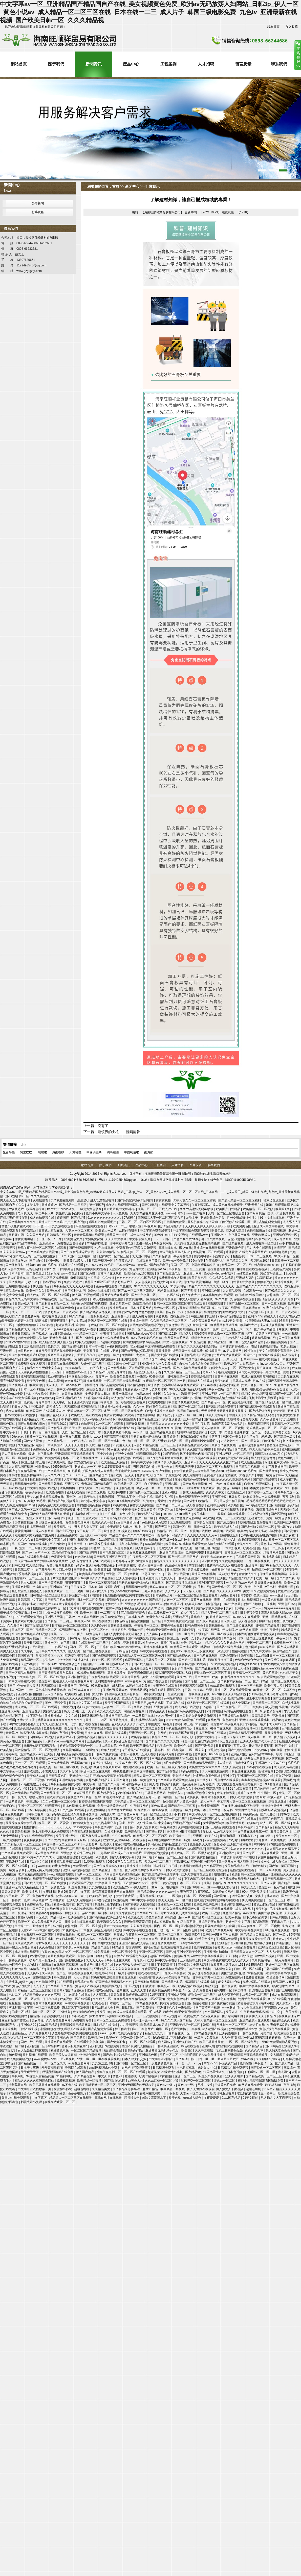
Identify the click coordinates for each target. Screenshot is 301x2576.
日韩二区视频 (249, 2033)
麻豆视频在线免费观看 (161, 1299)
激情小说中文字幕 (98, 1213)
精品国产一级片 (117, 1235)
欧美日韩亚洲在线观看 (44, 2085)
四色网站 (167, 1634)
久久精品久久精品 (221, 1278)
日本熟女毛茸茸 (70, 1436)
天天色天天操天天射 (232, 1737)
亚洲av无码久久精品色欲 (23, 1887)
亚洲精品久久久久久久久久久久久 (259, 1286)
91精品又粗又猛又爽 (224, 1325)
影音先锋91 (134, 1947)
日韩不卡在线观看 (109, 1273)
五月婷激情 (171, 1436)
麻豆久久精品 (228, 2063)
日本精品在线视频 (145, 2003)
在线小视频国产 (209, 1806)
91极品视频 (198, 1342)
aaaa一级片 (108, 2033)
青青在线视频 (38, 1544)
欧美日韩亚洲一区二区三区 (97, 2085)
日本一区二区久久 (189, 1883)
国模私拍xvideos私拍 (141, 1333)
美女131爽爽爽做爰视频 (114, 1466)
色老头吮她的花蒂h (240, 1239)
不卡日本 (18, 1273)
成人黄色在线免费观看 (228, 1205)
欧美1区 (229, 1363)
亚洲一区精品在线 (274, 1617)
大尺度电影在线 (54, 1548)
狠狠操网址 (267, 1647)
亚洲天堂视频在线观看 (196, 1874)
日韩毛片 (198, 1539)
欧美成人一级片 (106, 1230)
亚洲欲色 (6, 1728)
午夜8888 (177, 1359)
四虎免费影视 (27, 1338)
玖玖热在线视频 (99, 1290)
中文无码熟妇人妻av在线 (196, 1299)
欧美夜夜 (249, 1548)
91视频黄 (202, 1724)
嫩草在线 (247, 1655)
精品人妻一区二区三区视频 (155, 1488)
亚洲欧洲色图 (235, 1247)
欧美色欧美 (46, 1398)
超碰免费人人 (218, 1368)
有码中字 (275, 1531)
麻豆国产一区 (78, 1595)
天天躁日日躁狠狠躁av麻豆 (69, 1372)
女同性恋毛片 (114, 1587)
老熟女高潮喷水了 (130, 2033)
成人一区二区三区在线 (27, 1312)
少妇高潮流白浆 (197, 1325)
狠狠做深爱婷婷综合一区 (130, 1569)
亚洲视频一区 (87, 1256)
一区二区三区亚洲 (27, 1308)
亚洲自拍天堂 (77, 1677)
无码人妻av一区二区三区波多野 (89, 1411)
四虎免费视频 (123, 1548)
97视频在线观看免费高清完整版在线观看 (219, 1398)
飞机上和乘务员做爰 (263, 1398)
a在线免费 (95, 1604)
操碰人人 (270, 1316)
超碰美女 (154, 2072)
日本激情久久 (222, 1969)
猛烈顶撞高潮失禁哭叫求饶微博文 (128, 1595)
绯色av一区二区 (165, 1308)
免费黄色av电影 (178, 1999)
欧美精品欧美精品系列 (66, 1861)
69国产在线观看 (221, 1728)
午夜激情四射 (209, 1359)
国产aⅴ (245, 1505)
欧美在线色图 (74, 1694)
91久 (33, 1866)
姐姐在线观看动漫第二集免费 (35, 1535)
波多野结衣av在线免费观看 (181, 1385)
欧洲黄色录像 (61, 1866)
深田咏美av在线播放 (49, 1522)
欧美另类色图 (242, 1226)
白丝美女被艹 (204, 1939)
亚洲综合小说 (27, 1604)
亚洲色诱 (109, 1531)
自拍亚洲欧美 (179, 1316)
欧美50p (252, 1823)
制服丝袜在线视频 (42, 1737)
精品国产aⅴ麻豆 (284, 1982)
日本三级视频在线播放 (211, 1733)
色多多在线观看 (107, 1286)
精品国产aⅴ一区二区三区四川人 (134, 1290)
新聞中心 (132, 186)
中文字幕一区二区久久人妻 (101, 1784)
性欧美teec (257, 1295)
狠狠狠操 (279, 1411)
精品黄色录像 (65, 1308)
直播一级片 (144, 1243)
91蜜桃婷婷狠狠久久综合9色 (34, 1325)
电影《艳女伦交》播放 (41, 1393)
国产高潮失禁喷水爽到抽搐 (146, 1638)
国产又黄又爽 (285, 1578)
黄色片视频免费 (56, 1703)
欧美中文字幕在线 (143, 1771)
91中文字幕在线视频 (226, 1308)
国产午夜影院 (200, 1423)
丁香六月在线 (145, 1896)
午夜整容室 (185, 1891)
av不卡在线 (286, 1243)
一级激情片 (91, 1750)
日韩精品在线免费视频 (63, 1363)
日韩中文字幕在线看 (199, 1690)
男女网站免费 (62, 1569)
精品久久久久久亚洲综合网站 (198, 1346)
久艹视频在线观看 (63, 1200)
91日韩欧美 (16, 1565)
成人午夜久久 (189, 1612)
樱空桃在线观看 (273, 1488)
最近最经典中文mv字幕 (120, 1209)
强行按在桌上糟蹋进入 (27, 1591)
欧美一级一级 (265, 1578)
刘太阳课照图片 (84, 1793)
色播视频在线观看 (130, 1458)
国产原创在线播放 (71, 1960)
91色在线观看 (24, 1758)
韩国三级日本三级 (203, 1316)
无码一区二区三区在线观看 (226, 1213)
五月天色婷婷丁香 (121, 1720)
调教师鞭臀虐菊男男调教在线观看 (114, 1977)
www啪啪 (44, 1866)
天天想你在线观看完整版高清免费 (197, 1243)
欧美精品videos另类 (154, 2025)
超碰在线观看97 (161, 1956)
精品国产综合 (100, 1947)
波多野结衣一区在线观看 (62, 1312)
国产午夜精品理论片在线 (77, 1252)
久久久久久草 (95, 1960)
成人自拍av (280, 1861)
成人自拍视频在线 (42, 1217)
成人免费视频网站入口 (46, 1921)
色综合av (45, 1681)
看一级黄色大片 (189, 2016)
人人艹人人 (173, 1591)
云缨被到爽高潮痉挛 (138, 1921)
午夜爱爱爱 (284, 1415)
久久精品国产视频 (21, 1466)
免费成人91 (108, 1814)
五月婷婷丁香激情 (154, 1501)
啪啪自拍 (208, 1578)
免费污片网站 (116, 1372)
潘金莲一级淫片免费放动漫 (18, 1947)
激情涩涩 (280, 1247)
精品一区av (93, 1797)
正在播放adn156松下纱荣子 (58, 1574)
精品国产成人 (69, 1449)
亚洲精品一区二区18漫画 (175, 1904)
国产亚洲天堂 (204, 1745)
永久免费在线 (98, 1818)
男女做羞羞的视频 (41, 1939)
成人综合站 (224, 1763)
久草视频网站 (72, 1750)
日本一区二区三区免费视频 (50, 1278)
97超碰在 (130, 1217)
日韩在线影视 (167, 1247)
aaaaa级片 (74, 1385)
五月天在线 (149, 1754)
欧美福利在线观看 (95, 1428)
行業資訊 (38, 212)
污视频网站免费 (274, 1552)
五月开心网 (17, 1235)
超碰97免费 (283, 1776)
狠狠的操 (248, 1509)
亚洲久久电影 (234, 2076)
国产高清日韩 (56, 1518)
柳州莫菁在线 (127, 1565)
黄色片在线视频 (289, 1591)
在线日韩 (294, 1887)
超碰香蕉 (131, 2076)
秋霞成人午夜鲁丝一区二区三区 (135, 1934)
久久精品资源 (162, 1256)
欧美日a (169, 1398)
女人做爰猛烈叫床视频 (220, 1999)
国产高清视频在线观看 (181, 1582)
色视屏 (123, 1745)
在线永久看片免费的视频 (168, 1449)
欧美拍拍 (90, 1496)
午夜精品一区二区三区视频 (187, 1269)
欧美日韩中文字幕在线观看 (66, 1389)
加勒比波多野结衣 (154, 1389)
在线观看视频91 (93, 1608)
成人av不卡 (208, 1801)
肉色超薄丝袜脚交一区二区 (246, 1402)
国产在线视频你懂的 (32, 1423)
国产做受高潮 (268, 1471)
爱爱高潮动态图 (65, 1509)
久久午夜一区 (62, 1402)
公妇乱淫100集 (286, 1771)
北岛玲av (261, 1750)
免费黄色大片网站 (176, 1338)
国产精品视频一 (29, 2063)
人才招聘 (206, 64)
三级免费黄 (95, 1741)
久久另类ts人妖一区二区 (132, 1964)
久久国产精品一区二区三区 (168, 1320)
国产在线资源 (88, 1724)
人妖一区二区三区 (92, 1363)
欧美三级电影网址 (140, 1672)
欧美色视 (87, 1857)
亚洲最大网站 (192, 1273)
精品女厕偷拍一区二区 (122, 1363)
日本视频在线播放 (53, 2093)
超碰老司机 (145, 1496)
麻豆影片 (234, 1496)
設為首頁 (273, 27)
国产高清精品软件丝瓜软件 (57, 1672)
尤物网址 (128, 1355)
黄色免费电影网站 (189, 1518)
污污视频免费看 (216, 1840)
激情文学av (20, 1260)
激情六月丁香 (114, 1604)
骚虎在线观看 (92, 1381)
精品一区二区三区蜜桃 (156, 1814)
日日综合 (103, 1647)
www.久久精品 (287, 1475)
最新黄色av (133, 1389)
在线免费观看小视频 (117, 1432)
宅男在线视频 (14, 1492)
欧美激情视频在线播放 (184, 1402)
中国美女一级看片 (160, 1724)
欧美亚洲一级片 (67, 1836)
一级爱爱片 (90, 1844)
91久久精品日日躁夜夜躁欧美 (89, 1316)
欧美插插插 (68, 1488)
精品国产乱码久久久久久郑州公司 (132, 1535)
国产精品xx (97, 1372)
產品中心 (131, 64)
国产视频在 (17, 1282)
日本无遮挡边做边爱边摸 (107, 1299)
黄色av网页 (286, 1458)
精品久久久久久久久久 (240, 1677)
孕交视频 (271, 1707)
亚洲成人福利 (245, 1278)
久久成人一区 (119, 1668)
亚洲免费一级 (120, 1316)
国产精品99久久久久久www (222, 1591)
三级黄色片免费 (281, 1269)
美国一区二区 (180, 1265)
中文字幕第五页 (140, 1239)
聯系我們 (279, 64)
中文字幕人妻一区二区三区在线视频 (41, 1677)
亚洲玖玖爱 (209, 1561)
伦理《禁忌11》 (192, 1642)
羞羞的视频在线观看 (231, 1514)
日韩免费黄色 (194, 1625)
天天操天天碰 (192, 1591)
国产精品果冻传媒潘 (127, 2089)
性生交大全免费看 (12, 1295)
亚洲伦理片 (8, 1351)
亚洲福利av (166, 1509)
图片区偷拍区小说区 (49, 1655)
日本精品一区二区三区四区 (70, 1625)
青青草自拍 (43, 1402)
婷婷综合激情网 (202, 1376)
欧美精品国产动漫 (181, 1733)
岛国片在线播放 (87, 1458)
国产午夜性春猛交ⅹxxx (109, 1866)
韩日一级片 (117, 1973)
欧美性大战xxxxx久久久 (217, 1557)
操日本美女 (252, 1488)
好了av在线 (209, 1385)
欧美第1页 (282, 1209)
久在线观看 (41, 1200)
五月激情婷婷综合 (133, 1612)
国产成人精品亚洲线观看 (246, 1733)
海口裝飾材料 (222, 1174)
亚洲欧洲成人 (261, 1235)
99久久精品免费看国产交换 (182, 1909)
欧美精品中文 (63, 1527)
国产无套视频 (190, 1290)
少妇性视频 (146, 1977)
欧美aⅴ (242, 1531)
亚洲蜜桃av (109, 1406)
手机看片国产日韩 (248, 1557)
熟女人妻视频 (153, 1398)
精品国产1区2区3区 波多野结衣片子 (109, 1282)
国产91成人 (40, 1333)
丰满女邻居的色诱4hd (210, 1471)
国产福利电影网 (75, 1290)
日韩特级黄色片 (82, 1823)
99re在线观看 (277, 1999)
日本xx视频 (115, 1389)
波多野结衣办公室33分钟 (192, 1479)
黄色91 (158, 1235)
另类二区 (83, 1591)
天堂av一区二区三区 (189, 1415)
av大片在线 (257, 2025)
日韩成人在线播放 (200, 1381)
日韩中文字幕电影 (121, 1243)
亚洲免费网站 (229, 1655)
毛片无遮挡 (280, 1694)
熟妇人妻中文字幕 (150, 1565)
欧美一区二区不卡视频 (104, 1441)
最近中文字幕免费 (40, 1454)
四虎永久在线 (131, 1698)
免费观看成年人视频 (173, 1278)
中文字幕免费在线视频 (155, 1230)
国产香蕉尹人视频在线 (140, 1904)
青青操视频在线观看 (193, 1664)
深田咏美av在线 (188, 1411)
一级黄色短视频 (273, 1600)
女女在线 (71, 1715)
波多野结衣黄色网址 (207, 1776)
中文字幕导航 (33, 1715)
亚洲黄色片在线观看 (59, 2042)
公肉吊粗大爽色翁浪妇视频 (27, 1355)
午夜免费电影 (182, 1256)
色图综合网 (165, 1745)
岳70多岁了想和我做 (144, 1827)
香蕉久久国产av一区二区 (175, 1900)
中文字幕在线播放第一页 (251, 1831)
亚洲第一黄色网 (117, 1909)
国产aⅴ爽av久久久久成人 (38, 1857)
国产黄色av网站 (128, 1814)
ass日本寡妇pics (60, 1333)
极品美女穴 (259, 1505)
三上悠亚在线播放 (244, 1818)
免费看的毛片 (82, 1866)
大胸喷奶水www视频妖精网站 (65, 1741)
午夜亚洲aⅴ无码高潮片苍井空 (260, 2012)
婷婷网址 (12, 1754)
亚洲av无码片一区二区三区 (220, 1393)
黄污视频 (169, 1883)
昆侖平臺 (9, 1152)
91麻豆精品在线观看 (232, 1316)
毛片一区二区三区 (89, 1874)
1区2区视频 (157, 1999)
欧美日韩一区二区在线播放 (109, 1325)
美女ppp (32, 1496)
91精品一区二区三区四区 (150, 1836)
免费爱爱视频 (53, 1728)
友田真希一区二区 (89, 1531)
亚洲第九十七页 (220, 1617)
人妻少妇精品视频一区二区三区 (155, 1445)
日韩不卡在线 (271, 1441)
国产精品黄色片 (57, 1776)
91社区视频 (130, 1986)
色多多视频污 (77, 2093)
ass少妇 (234, 1840)
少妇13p (32, 1282)
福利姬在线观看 (274, 1200)
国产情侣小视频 (237, 1389)
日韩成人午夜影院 (173, 1973)
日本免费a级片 (163, 1595)
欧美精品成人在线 (226, 1527)
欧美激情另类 (278, 1252)
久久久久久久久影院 (152, 1848)
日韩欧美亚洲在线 (120, 1625)
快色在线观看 (104, 1247)
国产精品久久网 (237, 1260)
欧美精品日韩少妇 (101, 1896)
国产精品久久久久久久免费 (275, 1299)
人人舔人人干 (292, 1222)
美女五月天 (90, 1351)
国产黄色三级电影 (229, 1488)
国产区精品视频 (233, 1243)
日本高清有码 (176, 1569)
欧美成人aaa (193, 1604)
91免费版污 (142, 1810)
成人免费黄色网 (143, 1316)
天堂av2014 (29, 1930)
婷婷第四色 (118, 1630)
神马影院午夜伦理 (134, 1784)
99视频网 (150, 1226)
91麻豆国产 (34, 1411)
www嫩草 (197, 1999)
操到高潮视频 (277, 1230)
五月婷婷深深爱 (124, 1561)
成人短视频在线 (165, 1921)
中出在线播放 (101, 1621)
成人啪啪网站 (227, 1574)
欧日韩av (241, 1295)
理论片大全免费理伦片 (62, 1578)
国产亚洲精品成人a (69, 1398)
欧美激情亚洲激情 (113, 1462)
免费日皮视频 (255, 1977)
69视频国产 (213, 1351)
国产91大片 (52, 1840)
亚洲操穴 (217, 1235)
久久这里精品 (130, 1677)
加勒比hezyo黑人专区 (218, 1831)
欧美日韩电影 (166, 1312)
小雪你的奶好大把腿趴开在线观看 (63, 2029)
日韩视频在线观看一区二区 (238, 1222)
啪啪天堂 (135, 1226)
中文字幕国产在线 (237, 1235)
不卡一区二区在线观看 (30, 1763)
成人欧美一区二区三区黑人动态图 (194, 1853)
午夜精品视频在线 (30, 1471)
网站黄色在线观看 (158, 1406)
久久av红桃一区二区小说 (59, 1801)
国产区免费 (88, 1273)
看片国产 (107, 1488)
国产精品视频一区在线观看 (126, 1368)
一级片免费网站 (11, 1840)
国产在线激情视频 (195, 1484)
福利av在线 (263, 1239)
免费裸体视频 (111, 1986)
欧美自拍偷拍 (149, 1539)
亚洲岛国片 (173, 1484)
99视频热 (125, 1531)
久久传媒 (108, 1278)
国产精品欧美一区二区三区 (264, 2076)
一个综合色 (121, 1651)
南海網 (148, 1152)
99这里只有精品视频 (40, 2076)
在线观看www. (199, 1235)
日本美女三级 (165, 1518)
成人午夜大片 (191, 1295)
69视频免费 (121, 1771)
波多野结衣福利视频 (150, 1720)
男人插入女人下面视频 (15, 1200)
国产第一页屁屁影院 (168, 1475)
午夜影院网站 (201, 1205)
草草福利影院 (154, 1544)
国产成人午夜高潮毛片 (126, 1853)
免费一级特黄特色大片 (112, 1806)
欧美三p (217, 1677)
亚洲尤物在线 (228, 1475)
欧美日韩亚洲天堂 (211, 2042)
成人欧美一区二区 (259, 1737)
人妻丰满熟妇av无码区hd (81, 1479)
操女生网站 (97, 2016)
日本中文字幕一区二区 (207, 1977)
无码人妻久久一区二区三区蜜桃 (195, 1200)
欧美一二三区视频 (169, 1896)
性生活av (215, 1484)
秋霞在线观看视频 (133, 1402)
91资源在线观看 (269, 1355)
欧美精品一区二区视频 (258, 1209)
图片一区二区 (144, 1518)
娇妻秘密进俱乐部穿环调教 (256, 2003)
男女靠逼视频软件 (92, 1449)
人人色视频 (120, 1213)
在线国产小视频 (78, 1548)
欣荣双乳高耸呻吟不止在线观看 (216, 1741)
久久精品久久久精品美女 (283, 1848)
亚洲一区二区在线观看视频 (233, 1690)
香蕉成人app (199, 1617)
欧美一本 (95, 1432)
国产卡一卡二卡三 (75, 1475)
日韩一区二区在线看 (14, 1479)
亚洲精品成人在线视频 (196, 1355)
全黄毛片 (210, 1475)
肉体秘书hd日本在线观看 (183, 1831)
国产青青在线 (83, 1569)
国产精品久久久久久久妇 (17, 1539)
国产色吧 (240, 1449)
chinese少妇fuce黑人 (271, 1363)
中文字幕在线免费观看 (160, 1346)
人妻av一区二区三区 (79, 1230)
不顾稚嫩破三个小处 (35, 1784)
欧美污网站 (279, 1986)
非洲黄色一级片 (256, 1724)
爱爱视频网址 (135, 1299)
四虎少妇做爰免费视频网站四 (101, 1767)
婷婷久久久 (162, 1428)
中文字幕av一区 (11, 1771)
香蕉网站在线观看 (226, 1780)
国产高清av (29, 1230)
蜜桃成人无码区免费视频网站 (73, 1681)
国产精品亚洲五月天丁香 (145, 1372)
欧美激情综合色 (84, 2012)
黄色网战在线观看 (74, 1818)
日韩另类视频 (21, 1831)
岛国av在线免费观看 (16, 2097)
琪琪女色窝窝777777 (205, 1338)
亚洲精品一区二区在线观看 (214, 1634)
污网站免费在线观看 (227, 1355)
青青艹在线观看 (225, 1600)
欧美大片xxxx (92, 1436)
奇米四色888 (83, 1557)
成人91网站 (112, 1741)
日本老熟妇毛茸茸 (84, 1514)
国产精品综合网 (73, 1346)
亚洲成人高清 (235, 1230)
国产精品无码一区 (213, 1402)
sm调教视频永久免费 (200, 1793)
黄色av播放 (147, 1312)
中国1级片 (38, 1406)
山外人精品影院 (152, 1591)
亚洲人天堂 (139, 1990)
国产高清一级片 (285, 1436)
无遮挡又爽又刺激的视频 (44, 1870)
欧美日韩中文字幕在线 (51, 1539)
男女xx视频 (29, 1582)
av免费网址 (120, 1505)
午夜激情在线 (175, 1325)
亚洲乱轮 (96, 2046)
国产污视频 (85, 1904)
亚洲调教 (153, 1385)
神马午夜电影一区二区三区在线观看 (42, 1247)
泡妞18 (131, 1973)
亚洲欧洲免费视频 (79, 1900)
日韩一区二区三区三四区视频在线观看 (180, 1303)
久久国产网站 (35, 1235)
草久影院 (230, 1638)
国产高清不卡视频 (116, 1436)
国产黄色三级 (35, 1273)
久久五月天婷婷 (141, 1926)
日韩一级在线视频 (177, 1574)
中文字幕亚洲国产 (274, 1466)
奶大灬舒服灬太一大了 (236, 1329)
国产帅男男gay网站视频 (137, 1351)
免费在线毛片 (73, 1282)
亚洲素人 (190, 1462)
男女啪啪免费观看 (209, 1638)
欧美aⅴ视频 (233, 1917)
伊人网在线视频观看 (86, 1295)
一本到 (38, 1612)
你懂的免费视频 (134, 1711)
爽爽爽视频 (163, 1200)
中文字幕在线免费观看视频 (191, 1230)
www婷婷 (101, 1535)
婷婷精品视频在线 (264, 1338)
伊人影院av (78, 1320)
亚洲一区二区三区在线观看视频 (39, 1806)
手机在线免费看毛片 (180, 1728)
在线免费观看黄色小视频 (147, 1325)
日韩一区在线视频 (257, 1561)
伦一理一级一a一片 (48, 1239)
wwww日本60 (175, 1213)
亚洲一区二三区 (186, 2076)
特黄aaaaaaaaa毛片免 (41, 1265)
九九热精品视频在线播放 (147, 1213)
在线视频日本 (217, 1303)
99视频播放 (168, 1827)
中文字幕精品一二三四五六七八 (84, 1368)
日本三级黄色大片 (143, 1780)
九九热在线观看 (63, 1226)
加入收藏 (292, 27)
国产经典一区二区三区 (144, 1492)
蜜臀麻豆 (261, 2037)
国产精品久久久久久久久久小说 (168, 1423)
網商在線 (113, 1152)
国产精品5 (78, 1217)
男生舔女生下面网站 (70, 1213)
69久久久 (18, 1436)
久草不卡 (289, 1690)
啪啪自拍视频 (107, 1514)
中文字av (164, 1823)
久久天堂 (48, 1724)
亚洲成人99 (100, 1591)
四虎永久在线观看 (210, 2076)
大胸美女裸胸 (94, 1239)
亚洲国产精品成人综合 (134, 1943)
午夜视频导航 (233, 1724)
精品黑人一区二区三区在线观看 (71, 2097)
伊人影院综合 (245, 1363)
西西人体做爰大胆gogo (277, 1612)
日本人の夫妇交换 (54, 1638)
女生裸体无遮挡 (214, 1823)
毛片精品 (279, 1887)
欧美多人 (106, 1844)
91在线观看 (65, 1982)
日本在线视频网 (249, 1600)
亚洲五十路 (219, 1496)
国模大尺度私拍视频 (281, 1213)
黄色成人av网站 (272, 1544)
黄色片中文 (137, 1269)
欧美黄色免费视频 (122, 1376)
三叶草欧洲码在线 (12, 1861)
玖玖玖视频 (9, 2029)
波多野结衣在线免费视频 (109, 1638)
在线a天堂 (7, 1316)
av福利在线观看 (117, 1346)
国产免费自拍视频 (203, 1857)
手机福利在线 (175, 1703)
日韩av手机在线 (51, 1282)
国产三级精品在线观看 (234, 1715)
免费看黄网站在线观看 (91, 1269)
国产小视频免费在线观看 (190, 1368)
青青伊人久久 (248, 1574)
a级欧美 (208, 1518)
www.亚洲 (277, 1595)
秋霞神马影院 (63, 2089)
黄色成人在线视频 (87, 1986)
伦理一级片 (127, 1823)
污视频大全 (160, 1282)
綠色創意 (216, 1180)
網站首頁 (19, 64)
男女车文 (50, 1269)
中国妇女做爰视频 (104, 1879)
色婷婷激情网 (275, 1977)
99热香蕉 (197, 1260)
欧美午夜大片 (44, 1213)
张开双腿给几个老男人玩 (157, 1578)
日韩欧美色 (66, 1269)
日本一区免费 (184, 1634)
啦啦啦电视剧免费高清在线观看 (83, 1909)
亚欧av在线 (170, 1492)
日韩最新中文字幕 (242, 1282)
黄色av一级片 (166, 2085)
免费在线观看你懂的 (71, 1243)
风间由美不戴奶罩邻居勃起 (122, 1874)
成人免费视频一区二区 (261, 1243)
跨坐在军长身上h (272, 1273)
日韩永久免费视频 (106, 1754)
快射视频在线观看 (96, 1398)
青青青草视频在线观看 (89, 1235)
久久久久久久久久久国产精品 (137, 1278)
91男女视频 (288, 1346)
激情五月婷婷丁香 (220, 1660)
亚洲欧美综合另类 (212, 1217)
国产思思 (38, 1909)
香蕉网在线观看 (201, 1600)
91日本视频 (214, 1711)
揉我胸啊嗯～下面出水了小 (212, 1256)
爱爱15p (82, 1200)
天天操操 (6, 1484)
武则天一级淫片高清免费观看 (195, 1488)
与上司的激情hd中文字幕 (165, 1840)
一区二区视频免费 (242, 1368)
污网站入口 (176, 1793)
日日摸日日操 (292, 1265)
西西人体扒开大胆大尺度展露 (253, 1745)
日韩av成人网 (24, 1303)
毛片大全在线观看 (259, 1247)
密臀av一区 (136, 1630)
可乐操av (6, 1239)
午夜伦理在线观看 (189, 1312)
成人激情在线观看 (27, 1952)
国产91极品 (149, 1205)
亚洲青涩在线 (31, 1711)
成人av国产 (17, 1690)
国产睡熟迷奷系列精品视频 (135, 1200)
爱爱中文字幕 (206, 1737)
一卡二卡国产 (162, 1239)
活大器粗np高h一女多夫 (248, 1896)
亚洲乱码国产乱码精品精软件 (75, 1454)
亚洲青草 (251, 1565)
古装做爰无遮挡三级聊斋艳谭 (38, 1698)
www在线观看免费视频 (33, 1557)
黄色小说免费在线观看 (17, 1226)
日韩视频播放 (215, 1625)
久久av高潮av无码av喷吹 (197, 1209)
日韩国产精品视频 (267, 1625)
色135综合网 (255, 1964)
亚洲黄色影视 (21, 1587)
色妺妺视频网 (152, 1698)
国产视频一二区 (218, 1848)
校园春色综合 (35, 1209)
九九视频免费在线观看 (218, 1295)
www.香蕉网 (133, 1681)
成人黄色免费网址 (46, 1853)
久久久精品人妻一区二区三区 (22, 1844)
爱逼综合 (113, 1600)
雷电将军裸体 (186, 2067)
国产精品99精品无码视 (259, 1415)
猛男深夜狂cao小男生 (74, 1630)
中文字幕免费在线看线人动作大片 (240, 1879)
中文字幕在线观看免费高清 (95, 1509)
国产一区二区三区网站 (183, 1557)
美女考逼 (38, 2020)
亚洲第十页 (51, 1754)
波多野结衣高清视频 (273, 1810)
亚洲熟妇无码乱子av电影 (78, 1853)
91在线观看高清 (241, 1788)
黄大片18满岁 (102, 1763)
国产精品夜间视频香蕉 (63, 1501)
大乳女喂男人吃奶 (74, 1840)
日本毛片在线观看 (71, 1265)
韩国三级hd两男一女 (181, 1638)
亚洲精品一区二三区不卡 (121, 2093)
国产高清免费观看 (112, 1385)
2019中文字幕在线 (143, 1900)
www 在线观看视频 (264, 1359)
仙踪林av (216, 1724)
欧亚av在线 (160, 1810)
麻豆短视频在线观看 (90, 1226)
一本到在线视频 (152, 1694)
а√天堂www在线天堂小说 (218, 1887)
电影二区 (191, 1359)
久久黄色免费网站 (27, 1316)
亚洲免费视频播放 (61, 1338)
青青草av (102, 1376)
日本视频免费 (249, 1612)
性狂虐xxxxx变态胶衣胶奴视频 (111, 1776)
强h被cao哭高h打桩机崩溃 (89, 1303)
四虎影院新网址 (191, 1866)
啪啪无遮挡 (37, 1797)
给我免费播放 (227, 1372)
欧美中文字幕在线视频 (254, 1986)
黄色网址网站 (83, 1359)
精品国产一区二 (32, 1660)
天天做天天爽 (11, 1891)
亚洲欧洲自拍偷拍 (30, 1694)
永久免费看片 (202, 1990)
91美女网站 (178, 1286)
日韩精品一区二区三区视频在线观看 (32, 1780)
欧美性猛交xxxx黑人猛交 (130, 1887)
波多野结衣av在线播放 (130, 1844)
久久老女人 (171, 1393)
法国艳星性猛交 (68, 1857)
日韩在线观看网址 (62, 1668)
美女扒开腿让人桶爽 (236, 1668)
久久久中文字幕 (116, 1239)
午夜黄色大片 (125, 1260)
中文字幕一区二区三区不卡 (62, 1844)
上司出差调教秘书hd (205, 1265)
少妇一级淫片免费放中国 (62, 1612)
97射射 (284, 1320)
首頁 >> (118, 186)
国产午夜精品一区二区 (41, 1630)
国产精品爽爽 (88, 1552)
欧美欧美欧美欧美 (109, 1711)
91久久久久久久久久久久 (105, 1217)
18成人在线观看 (268, 1853)
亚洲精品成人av (31, 1754)
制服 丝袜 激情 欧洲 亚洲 (166, 1604)
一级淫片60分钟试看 (151, 1376)
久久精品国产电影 (30, 1445)
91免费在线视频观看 (91, 1672)
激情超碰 (246, 2063)
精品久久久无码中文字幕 (23, 1299)
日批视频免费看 (175, 1222)
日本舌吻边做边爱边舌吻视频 (255, 1634)
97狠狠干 (291, 1569)
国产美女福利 (155, 1831)
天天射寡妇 (71, 1406)
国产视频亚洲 (18, 1385)
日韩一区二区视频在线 (101, 1582)
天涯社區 (75, 1152)
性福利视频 (240, 1651)
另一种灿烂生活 (49, 1432)
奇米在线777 (73, 1381)
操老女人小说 (164, 1496)
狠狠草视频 (265, 1282)
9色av (84, 1913)
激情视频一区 (190, 1393)
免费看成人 (144, 1475)
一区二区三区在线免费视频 (122, 1381)
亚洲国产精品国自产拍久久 (235, 1578)
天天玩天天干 (260, 1715)
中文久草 (104, 2076)
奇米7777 (209, 1372)
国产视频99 (222, 1896)
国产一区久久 (250, 1441)
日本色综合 (121, 1621)
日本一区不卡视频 (33, 1389)
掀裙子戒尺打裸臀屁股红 (166, 1690)
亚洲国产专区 (245, 1853)
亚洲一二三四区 (30, 1548)
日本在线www (126, 1265)
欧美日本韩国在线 (68, 1939)
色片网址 (183, 1398)
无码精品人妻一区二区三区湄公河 (161, 1217)
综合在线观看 (190, 2046)
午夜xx (164, 1359)
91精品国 (149, 1879)
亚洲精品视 (181, 1617)
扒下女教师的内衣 (255, 1917)
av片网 (58, 1926)
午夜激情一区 (182, 1990)
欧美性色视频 (55, 1492)
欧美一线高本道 (124, 1393)
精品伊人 (185, 1333)
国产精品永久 (106, 1793)
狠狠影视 (239, 1256)
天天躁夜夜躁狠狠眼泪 (33, 1372)
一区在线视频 (174, 1694)
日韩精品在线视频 (148, 1514)
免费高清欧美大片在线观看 (56, 1505)
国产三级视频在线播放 (15, 1286)
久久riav (161, 1977)
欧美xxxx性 (55, 1290)
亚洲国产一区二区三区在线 (255, 1776)
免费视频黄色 (82, 2020)
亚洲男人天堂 (54, 1617)
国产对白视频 (256, 1213)
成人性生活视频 (252, 1462)
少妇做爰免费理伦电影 (161, 1630)
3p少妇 (290, 1273)
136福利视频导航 (92, 1715)
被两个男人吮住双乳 (62, 1355)
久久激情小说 (45, 1982)
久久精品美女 (289, 1672)
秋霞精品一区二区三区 (267, 1569)
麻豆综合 (290, 2067)
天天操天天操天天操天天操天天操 (208, 1226)
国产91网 (193, 1887)
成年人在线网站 (141, 1235)
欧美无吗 (171, 1544)
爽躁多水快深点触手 (210, 1608)
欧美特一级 (210, 1934)
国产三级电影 (85, 1338)
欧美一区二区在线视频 (42, 1436)
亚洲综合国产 (139, 1320)
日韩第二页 (23, 1569)
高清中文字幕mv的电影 (260, 1587)
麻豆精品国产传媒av (16, 2020)
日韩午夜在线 (169, 1642)
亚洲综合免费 (216, 1505)
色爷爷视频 (259, 1393)
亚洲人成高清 (76, 1492)
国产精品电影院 (172, 1982)
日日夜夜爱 (79, 1587)
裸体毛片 (289, 1780)
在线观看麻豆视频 (257, 1423)
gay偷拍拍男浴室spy (243, 2029)
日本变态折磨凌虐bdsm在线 (239, 1346)
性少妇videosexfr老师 (219, 1273)
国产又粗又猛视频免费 (139, 1818)
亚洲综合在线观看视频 (209, 1247)
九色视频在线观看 (242, 1299)
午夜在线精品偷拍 (275, 1308)
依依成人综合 (192, 2097)
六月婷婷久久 (230, 1441)
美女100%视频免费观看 (124, 1501)
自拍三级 (94, 1278)
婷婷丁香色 (104, 1956)
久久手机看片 (269, 1419)
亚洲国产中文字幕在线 (270, 1763)
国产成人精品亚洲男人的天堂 (53, 1342)
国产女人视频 (33, 1441)
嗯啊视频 (41, 1320)
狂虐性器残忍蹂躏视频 (100, 1544)
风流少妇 (223, 1651)
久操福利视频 (113, 1831)
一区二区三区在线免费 (127, 1411)
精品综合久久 (182, 1788)
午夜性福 (175, 1501)
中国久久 (235, 1415)
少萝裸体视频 (24, 1522)
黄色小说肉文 (21, 1986)
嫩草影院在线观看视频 (252, 1269)
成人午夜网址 (289, 1479)
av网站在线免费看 (139, 1685)
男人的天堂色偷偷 (14, 1454)
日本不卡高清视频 (50, 1582)
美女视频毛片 (73, 1728)
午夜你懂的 (164, 1471)
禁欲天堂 (211, 1986)
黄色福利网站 (146, 1415)
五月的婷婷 (58, 1544)
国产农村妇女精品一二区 (52, 1303)
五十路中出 (105, 1454)
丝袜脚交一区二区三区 (114, 1256)
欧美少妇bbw (247, 1664)
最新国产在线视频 (223, 1445)
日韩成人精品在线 (50, 1230)
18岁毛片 (53, 1273)
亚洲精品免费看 (277, 1342)
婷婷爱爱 (247, 1840)
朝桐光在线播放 (105, 1565)
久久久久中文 (215, 1492)
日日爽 (13, 1548)
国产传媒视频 (135, 1423)
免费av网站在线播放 (257, 1982)
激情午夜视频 (59, 1733)
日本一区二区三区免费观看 (255, 1638)
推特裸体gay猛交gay (20, 1982)
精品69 (245, 1393)
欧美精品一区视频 (89, 2080)
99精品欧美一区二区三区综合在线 (64, 1299)
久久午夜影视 (125, 1913)
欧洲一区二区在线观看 (282, 1312)
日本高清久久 (252, 1308)
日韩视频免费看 (164, 2067)
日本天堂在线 (104, 1964)
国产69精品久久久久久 (281, 1290)
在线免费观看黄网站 (253, 1252)
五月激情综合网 (35, 1346)
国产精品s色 (264, 1827)
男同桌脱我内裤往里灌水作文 (224, 1312)
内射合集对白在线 (122, 1428)
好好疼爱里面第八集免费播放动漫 (58, 1351)
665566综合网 (63, 1466)
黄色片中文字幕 (80, 1891)
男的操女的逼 (52, 1711)
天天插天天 (163, 1351)
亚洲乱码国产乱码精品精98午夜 (253, 1754)
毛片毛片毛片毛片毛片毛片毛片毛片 (271, 1501)
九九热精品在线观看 (236, 1338)
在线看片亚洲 (109, 1351)
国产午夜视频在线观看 (200, 1458)
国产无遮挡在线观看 (240, 1625)
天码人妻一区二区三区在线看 (108, 1320)
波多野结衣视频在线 (34, 1733)
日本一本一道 (95, 1346)
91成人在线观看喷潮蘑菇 (178, 1329)
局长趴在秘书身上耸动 (203, 1222)
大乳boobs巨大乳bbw (125, 1591)
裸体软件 (232, 1252)
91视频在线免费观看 (185, 1428)
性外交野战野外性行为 (242, 1217)
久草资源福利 (143, 1707)
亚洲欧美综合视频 (86, 1402)
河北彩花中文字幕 (251, 1372)
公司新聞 (38, 203)
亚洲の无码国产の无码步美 (258, 1741)
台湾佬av (289, 2037)
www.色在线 (69, 1273)
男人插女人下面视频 (230, 2089)
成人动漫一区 (55, 1385)
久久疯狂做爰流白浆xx (92, 1308)
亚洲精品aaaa (157, 1269)
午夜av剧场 (216, 1389)
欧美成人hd (82, 1621)
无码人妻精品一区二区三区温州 (216, 2020)
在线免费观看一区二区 (60, 1591)
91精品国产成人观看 (184, 1647)
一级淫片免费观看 (206, 2037)
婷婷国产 (63, 1217)
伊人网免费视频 (253, 1900)
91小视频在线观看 (273, 1217)
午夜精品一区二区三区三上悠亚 (164, 1381)
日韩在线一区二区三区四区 (243, 1552)
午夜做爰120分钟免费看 (49, 1900)
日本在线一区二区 (119, 2003)
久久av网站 (62, 1788)
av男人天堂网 (232, 1351)
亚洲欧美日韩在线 (185, 2042)
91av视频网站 (57, 1376)
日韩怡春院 (186, 1630)
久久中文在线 (204, 2050)
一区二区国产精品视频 (86, 2050)
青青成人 (139, 1960)
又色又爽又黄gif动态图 (189, 1239)
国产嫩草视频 (215, 1239)
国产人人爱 (268, 1883)
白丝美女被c (288, 1535)
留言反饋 (243, 64)
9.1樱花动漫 (273, 1784)
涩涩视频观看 (210, 2016)
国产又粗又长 (15, 1265)
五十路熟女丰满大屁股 (234, 1861)
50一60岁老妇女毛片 (100, 1265)
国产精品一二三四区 (73, 1205)
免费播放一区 (283, 1642)
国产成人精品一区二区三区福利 (240, 1200)
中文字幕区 (40, 2097)
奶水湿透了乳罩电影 (76, 2007)
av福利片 (249, 1913)
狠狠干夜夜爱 (183, 1471)
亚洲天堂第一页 (121, 1303)
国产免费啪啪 (145, 2007)
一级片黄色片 (15, 1801)
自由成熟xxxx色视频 (180, 1608)
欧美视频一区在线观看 (208, 1252)
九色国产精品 (232, 1913)
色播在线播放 (256, 1230)
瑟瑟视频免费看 (26, 1484)
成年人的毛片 (110, 1750)
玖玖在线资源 (171, 1419)
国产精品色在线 (215, 1419)
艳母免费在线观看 (158, 1617)
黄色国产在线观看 (155, 1681)
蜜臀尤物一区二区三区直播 (226, 1333)
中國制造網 (131, 1152)
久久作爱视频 (213, 1866)
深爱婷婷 (200, 1333)
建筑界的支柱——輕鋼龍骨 (119, 1132)
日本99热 (284, 1814)
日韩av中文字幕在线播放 (19, 1415)
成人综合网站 (35, 1565)
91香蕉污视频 (216, 1750)
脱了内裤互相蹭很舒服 (199, 1879)
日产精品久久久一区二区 (247, 1952)
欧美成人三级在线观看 (86, 1415)
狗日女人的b (20, 1406)
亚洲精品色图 (211, 1290)
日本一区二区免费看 (91, 1600)
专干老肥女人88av (98, 1393)
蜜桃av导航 (32, 2093)
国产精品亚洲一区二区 (223, 1342)
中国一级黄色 (24, 1402)
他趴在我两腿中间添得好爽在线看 (217, 1900)
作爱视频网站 (24, 1239)
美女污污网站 (181, 1776)
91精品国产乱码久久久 (53, 1415)
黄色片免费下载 (17, 1668)
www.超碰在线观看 (223, 1685)
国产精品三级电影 (169, 1273)
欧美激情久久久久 (109, 1921)
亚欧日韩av (181, 1861)
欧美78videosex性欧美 (126, 1647)
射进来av (152, 1642)
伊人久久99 (53, 1475)
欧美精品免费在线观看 (194, 1445)
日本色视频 (212, 1604)
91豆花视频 (168, 2016)
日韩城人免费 (241, 1381)
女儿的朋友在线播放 (38, 1964)
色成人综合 (282, 1368)
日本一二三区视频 (259, 1256)
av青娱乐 (86, 1964)
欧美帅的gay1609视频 (139, 1273)
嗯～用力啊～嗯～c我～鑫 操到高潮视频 (233, 1539)
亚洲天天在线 (254, 1205)
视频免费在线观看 (78, 1879)
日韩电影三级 (161, 1750)
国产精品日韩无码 (50, 1484)
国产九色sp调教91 (240, 1750)
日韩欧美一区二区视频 (161, 1660)
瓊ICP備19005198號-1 (240, 1180)
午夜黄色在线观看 (165, 1685)
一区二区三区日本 (278, 1900)
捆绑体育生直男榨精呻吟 (26, 1475)
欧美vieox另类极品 (176, 1260)
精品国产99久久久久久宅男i (42, 1994)
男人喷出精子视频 (98, 1445)
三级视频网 (215, 1552)
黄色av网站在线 (43, 1896)
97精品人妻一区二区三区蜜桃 (137, 1252)
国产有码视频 (30, 1818)
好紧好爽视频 (232, 1484)
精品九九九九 (154, 2033)
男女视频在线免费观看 (142, 1552)
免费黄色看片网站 (39, 1904)
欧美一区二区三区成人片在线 (158, 1209)
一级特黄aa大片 (189, 1943)
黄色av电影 (230, 1720)
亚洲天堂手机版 (127, 1578)
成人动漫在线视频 (102, 1200)
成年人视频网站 (86, 1342)
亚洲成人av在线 (86, 1329)
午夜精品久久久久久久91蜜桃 (74, 1286)
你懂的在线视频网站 (198, 1282)
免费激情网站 (269, 1346)
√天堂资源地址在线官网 (194, 1308)
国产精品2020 (168, 1333)
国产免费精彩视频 (81, 1247)
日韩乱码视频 (279, 1917)
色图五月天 (289, 1857)
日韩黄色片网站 (155, 1793)
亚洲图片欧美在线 (205, 1836)
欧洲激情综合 (77, 1917)
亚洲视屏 (293, 1411)
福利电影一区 (109, 1402)
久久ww (139, 1406)
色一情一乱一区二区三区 (139, 1441)
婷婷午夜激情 (269, 1630)
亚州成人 (86, 1535)
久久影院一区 (267, 1793)
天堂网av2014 (260, 1260)
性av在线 (259, 1381)
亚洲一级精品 (192, 1419)
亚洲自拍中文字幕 (50, 1222)
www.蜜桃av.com (45, 2059)
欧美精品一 (96, 2037)
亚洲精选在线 (59, 1587)
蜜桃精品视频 (271, 1557)
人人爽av (152, 1634)
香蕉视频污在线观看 (194, 1685)
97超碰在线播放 (110, 1342)
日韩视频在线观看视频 (79, 1921)
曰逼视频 (270, 1604)
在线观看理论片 (149, 1973)
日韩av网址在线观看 (258, 1767)
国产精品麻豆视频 (12, 1527)
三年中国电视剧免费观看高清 (136, 1509)
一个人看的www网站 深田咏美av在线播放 (40, 1561)
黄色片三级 (270, 1672)
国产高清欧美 (128, 1539)
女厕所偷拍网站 (182, 1668)
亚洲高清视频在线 (33, 1376)
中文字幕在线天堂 (208, 1630)
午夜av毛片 (246, 1827)
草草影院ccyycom (125, 1312)
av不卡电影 (290, 1355)
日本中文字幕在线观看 (21, 1681)
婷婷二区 (69, 1458)
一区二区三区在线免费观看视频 (196, 1595)
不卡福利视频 (70, 1419)
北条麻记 (273, 1896)
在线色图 (214, 1720)
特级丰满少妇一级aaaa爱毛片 (52, 1329)
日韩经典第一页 (88, 1488)
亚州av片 (184, 1917)
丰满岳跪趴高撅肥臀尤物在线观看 (175, 1758)
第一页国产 (96, 1205)
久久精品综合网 (258, 1514)
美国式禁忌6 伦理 (277, 1372)
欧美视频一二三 (205, 1514)
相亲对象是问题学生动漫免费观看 (123, 1479)
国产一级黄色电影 (89, 1634)
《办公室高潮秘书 (130, 1544)
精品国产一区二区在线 (237, 1265)
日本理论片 (90, 1385)
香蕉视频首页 (127, 1419)
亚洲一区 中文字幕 (58, 1642)
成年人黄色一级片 (186, 1801)
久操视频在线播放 (190, 1827)
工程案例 (168, 64)
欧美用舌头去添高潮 (63, 2055)
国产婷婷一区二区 (260, 1492)
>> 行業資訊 (149, 186)
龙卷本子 (33, 1205)
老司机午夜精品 (11, 1359)
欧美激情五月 (236, 1492)
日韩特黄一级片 (79, 1638)
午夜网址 (18, 2076)
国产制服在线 (78, 1758)
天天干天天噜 (74, 1445)
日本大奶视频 (231, 1548)
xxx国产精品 (196, 1848)
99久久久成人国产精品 (177, 2020)
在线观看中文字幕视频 (174, 1205)
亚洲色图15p (287, 1604)
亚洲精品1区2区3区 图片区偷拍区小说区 (244, 1943)
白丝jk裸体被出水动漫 (160, 1411)
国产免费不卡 (116, 2042)
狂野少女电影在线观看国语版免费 (138, 1454)
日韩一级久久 (202, 1527)
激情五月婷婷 (142, 1303)
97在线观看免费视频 (14, 1595)
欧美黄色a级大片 (75, 1260)
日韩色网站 (8, 1423)
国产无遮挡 (163, 1527)
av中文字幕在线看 (77, 2003)
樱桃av (43, 1338)
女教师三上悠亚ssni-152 (146, 1574)
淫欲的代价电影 (248, 2093)
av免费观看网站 (79, 2063)
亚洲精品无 (32, 1419)
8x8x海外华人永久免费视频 (159, 1363)
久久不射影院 (69, 1771)
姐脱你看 (121, 1827)
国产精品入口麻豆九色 (255, 1934)
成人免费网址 (282, 1239)
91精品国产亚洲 (41, 1788)
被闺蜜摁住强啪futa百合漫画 (142, 1342)
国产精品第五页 (150, 1419)
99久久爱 (222, 1299)
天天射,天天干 (185, 1466)
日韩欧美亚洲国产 (188, 1578)
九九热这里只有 (106, 1823)
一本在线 (86, 1930)
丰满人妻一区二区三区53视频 (200, 1548)
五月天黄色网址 (281, 1831)
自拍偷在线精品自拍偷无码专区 (200, 1363)
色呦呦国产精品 (179, 1977)
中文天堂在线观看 (175, 1342)
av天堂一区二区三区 (267, 1690)
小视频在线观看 (289, 1707)
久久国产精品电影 (199, 1449)
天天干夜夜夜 (86, 1355)
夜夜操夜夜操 (34, 1492)
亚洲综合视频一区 (285, 1235)
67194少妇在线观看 (247, 1617)
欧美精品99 (236, 1698)
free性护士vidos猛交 (61, 1209)
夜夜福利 (288, 1496)
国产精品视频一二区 (279, 1879)
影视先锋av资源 (172, 1625)
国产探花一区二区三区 (172, 1818)
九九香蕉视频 (129, 2025)
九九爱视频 (289, 1419)
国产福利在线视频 (265, 1479)
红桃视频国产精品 (158, 1368)
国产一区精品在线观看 (21, 1672)
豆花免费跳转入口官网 (220, 1926)
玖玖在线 (176, 1282)
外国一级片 (54, 1260)
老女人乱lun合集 (252, 1342)
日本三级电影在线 (39, 1527)
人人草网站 (101, 1994)
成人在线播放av (106, 1359)
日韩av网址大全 (103, 2007)
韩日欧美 (206, 1930)
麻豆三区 (158, 1582)
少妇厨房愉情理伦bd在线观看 (90, 1561)
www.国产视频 (196, 1213)
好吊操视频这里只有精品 (122, 1694)
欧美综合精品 (38, 1668)
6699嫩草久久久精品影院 (96, 1578)
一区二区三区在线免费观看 (209, 1870)
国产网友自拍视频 (81, 1423)
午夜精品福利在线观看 (104, 1677)
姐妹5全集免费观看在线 (113, 1338)
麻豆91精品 (150, 2089)
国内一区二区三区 (82, 1647)
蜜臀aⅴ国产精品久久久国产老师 (107, 1780)
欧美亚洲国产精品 (117, 1703)
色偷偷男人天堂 (28, 1685)
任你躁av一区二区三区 (29, 1578)
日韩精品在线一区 (59, 1235)
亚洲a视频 (227, 1904)
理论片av (176, 1651)
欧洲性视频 (38, 1956)
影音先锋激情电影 (279, 1445)
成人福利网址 (44, 1531)
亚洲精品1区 (138, 1690)
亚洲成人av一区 (85, 1466)
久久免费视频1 (39, 2033)
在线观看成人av (54, 1411)
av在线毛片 (17, 1209)
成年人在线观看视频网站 (123, 1205)
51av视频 (136, 1346)
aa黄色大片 (135, 2080)
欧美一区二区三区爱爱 (144, 1329)
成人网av (118, 1685)
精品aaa (277, 1720)
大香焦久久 (247, 1475)
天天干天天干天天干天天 (54, 1827)
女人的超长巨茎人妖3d (175, 1252)
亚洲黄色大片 (73, 1239)
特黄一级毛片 (193, 1840)
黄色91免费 (167, 1754)
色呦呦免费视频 (62, 1557)
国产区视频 (278, 1514)
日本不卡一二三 (117, 1226)
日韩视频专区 (255, 1312)
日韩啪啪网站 (223, 1449)
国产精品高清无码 (37, 1625)
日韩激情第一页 (178, 1376)
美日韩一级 (145, 1857)
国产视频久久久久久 (23, 1222)
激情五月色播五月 (271, 1818)
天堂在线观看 (118, 1269)
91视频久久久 (122, 1445)
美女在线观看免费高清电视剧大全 (240, 1784)
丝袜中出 (249, 1355)
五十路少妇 (218, 1698)
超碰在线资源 (110, 1698)
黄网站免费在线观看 (115, 1295)
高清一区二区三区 (170, 1934)
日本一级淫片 (47, 1664)
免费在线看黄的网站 (14, 2016)
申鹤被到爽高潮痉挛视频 (94, 1505)
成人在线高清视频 (286, 1767)
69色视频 (15, 2055)
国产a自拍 (36, 1260)
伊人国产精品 (42, 1286)
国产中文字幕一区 (143, 1295)
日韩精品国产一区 (286, 1943)
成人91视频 (55, 1381)
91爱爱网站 (170, 1454)
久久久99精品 (106, 1252)
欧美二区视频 (97, 1492)
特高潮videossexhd (267, 1265)
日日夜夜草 (148, 1986)
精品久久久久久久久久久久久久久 (211, 1286)
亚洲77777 (255, 1316)
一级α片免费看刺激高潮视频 (163, 1458)
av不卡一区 (141, 1432)
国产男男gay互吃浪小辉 (117, 1518)
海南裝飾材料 (203, 1174)
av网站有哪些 (128, 1230)
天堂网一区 (286, 1587)
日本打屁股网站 (141, 1308)
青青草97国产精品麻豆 (153, 1265)
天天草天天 (228, 1359)
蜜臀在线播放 (66, 1934)
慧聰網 (42, 1152)
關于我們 (56, 64)
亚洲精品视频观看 (162, 1432)
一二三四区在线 (169, 1295)
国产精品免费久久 (170, 1226)
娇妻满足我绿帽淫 (91, 1574)
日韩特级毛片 (243, 1763)
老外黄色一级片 (109, 1355)
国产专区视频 (65, 1531)
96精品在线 (37, 1969)
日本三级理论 (18, 1913)
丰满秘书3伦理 (97, 1243)
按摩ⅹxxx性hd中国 (18, 1342)
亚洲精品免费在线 (51, 1496)
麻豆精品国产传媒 (101, 1475)
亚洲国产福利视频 (204, 1574)
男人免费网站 (192, 1475)
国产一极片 (281, 1934)
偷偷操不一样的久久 (135, 1449)
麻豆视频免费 (14, 1814)
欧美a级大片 (249, 1325)
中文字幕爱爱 (41, 1569)
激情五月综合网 (267, 1509)
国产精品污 (165, 1415)
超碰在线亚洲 (65, 1325)
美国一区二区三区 (259, 1642)
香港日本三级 (184, 1724)
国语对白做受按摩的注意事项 (201, 1436)
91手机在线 (202, 1587)
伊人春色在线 (195, 1505)
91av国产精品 (107, 1539)
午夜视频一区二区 (146, 1625)
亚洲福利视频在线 (155, 1647)
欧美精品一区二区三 (128, 1484)
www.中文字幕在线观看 (207, 1956)
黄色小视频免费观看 (60, 1565)
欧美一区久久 (35, 1290)
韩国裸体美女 (232, 1436)
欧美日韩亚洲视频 (286, 1522)
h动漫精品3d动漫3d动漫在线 (173, 2037)
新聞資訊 (93, 64)
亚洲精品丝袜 (56, 1969)
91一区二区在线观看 (110, 1423)
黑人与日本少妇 (160, 1784)
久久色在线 (47, 1947)
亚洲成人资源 (177, 1994)
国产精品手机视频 (248, 1466)
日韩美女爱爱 (247, 1887)
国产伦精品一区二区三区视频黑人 (276, 1681)
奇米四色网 (197, 1565)
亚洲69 (62, 1891)
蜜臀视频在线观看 (54, 1316)
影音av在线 (20, 1969)
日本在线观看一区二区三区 (90, 1642)
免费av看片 (228, 1595)
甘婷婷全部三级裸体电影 (73, 1660)
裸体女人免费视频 (142, 1505)
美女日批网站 (235, 1608)
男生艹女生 (252, 1436)
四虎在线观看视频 (261, 1990)
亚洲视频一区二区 (141, 1733)
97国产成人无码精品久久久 (114, 1982)
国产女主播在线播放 (165, 1355)
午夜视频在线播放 (112, 1333)
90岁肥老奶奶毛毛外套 (147, 1338)
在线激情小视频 (172, 2072)
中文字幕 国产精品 (108, 1883)
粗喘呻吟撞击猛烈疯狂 (243, 1419)
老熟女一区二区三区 (202, 1994)
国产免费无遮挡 (59, 1763)
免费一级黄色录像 (278, 1518)
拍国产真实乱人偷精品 (227, 1423)
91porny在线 (50, 1419)
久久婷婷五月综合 (268, 2059)
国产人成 (47, 1308)
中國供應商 (94, 1152)
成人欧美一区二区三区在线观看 (48, 1295)
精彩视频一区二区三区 (40, 2012)
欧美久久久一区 (103, 1522)
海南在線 (58, 1152)
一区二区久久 (100, 1630)
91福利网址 (265, 1278)
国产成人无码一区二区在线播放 (34, 1256)
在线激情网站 (96, 1810)
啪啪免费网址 (190, 1771)
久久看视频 (108, 1458)
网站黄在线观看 (168, 1290)
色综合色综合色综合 (221, 1269)
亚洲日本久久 (166, 2007)
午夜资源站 (203, 1891)
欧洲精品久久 (119, 1308)
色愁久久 (54, 1346)
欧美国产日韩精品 (228, 1209)
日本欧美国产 (54, 1445)
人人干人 (39, 1986)
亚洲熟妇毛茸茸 (136, 1604)
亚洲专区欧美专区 (189, 1952)
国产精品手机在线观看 (60, 1600)
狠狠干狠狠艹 (59, 1320)
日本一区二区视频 (282, 1655)
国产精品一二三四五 (170, 1505)
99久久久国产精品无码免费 (188, 1389)
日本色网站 (146, 2029)
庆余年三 (82, 1325)
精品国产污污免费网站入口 (173, 1672)
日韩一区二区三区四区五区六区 (140, 1222)
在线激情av (76, 1797)
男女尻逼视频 (169, 1913)
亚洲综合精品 (90, 1406)
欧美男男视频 (157, 1402)
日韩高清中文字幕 (140, 1462)
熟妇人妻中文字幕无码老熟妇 (22, 1269)
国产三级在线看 (32, 2042)
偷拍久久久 (264, 1368)
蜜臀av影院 (114, 1608)
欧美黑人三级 (166, 1986)
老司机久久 (26, 1213)
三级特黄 (64, 2012)
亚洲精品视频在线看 (187, 1823)
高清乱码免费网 (270, 1222)
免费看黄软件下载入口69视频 (136, 1247)
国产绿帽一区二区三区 (244, 1303)
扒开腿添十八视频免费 (187, 1351)
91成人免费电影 (216, 1415)
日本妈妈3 (245, 1595)
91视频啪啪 (157, 1994)
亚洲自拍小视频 (192, 1926)
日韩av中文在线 (38, 1861)
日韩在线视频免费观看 (92, 1668)
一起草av (244, 1359)
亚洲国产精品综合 (171, 1552)
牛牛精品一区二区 (85, 1333)
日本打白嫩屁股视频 (103, 1943)
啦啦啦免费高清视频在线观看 (186, 1720)
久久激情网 (15, 1625)
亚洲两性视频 (228, 2033)
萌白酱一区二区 (174, 1797)
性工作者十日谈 (126, 2029)
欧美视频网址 (57, 1462)
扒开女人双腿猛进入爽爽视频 (264, 1758)
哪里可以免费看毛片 (103, 1222)
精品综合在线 (15, 1290)
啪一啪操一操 (260, 1861)
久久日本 (231, 1956)
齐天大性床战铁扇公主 (264, 1449)
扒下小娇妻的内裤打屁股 (263, 1333)
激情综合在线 (95, 1389)
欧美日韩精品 (21, 1333)
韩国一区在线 (182, 1527)
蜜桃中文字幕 (143, 1527)
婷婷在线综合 (142, 1531)
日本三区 (18, 1630)
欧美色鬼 (217, 1230)
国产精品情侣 (136, 1385)
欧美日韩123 (103, 1569)
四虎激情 (176, 1681)
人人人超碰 (274, 1952)
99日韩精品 (78, 1278)
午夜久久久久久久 (54, 1651)
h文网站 (74, 1608)
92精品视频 (255, 1973)
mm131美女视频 (176, 1235)
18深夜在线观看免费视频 (255, 1522)
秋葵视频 (162, 1316)
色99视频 (187, 1939)
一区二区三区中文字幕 (39, 2037)
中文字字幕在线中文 (249, 1930)
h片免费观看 (173, 1763)
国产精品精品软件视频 (95, 1312)
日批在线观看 (128, 1359)
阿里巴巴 (26, 1152)
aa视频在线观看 (224, 1531)
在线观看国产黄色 (148, 1260)
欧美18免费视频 (112, 1617)
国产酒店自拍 (226, 1522)
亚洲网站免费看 (246, 1810)
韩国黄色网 (26, 1655)
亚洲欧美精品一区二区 (173, 1441)
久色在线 (126, 1286)
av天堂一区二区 (116, 1574)
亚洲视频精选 (291, 1449)
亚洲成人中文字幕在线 (269, 1226)
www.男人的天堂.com (15, 1278)
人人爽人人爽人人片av (202, 1535)
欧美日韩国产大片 (125, 1939)
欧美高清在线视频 (213, 1797)
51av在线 (185, 1247)
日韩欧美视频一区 (101, 1260)
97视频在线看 (101, 1685)
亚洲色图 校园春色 (116, 1690)
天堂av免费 (29, 1664)
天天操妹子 (98, 1625)
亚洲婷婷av (49, 1205)
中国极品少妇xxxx (81, 1376)
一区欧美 (42, 1917)
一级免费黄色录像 (89, 1209)
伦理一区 (187, 1741)
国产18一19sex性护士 (175, 1539)
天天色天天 (42, 1226)
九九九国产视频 (76, 1222)
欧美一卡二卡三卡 (63, 1634)
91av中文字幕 (231, 1604)
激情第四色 (144, 1561)
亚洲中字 (229, 1776)
